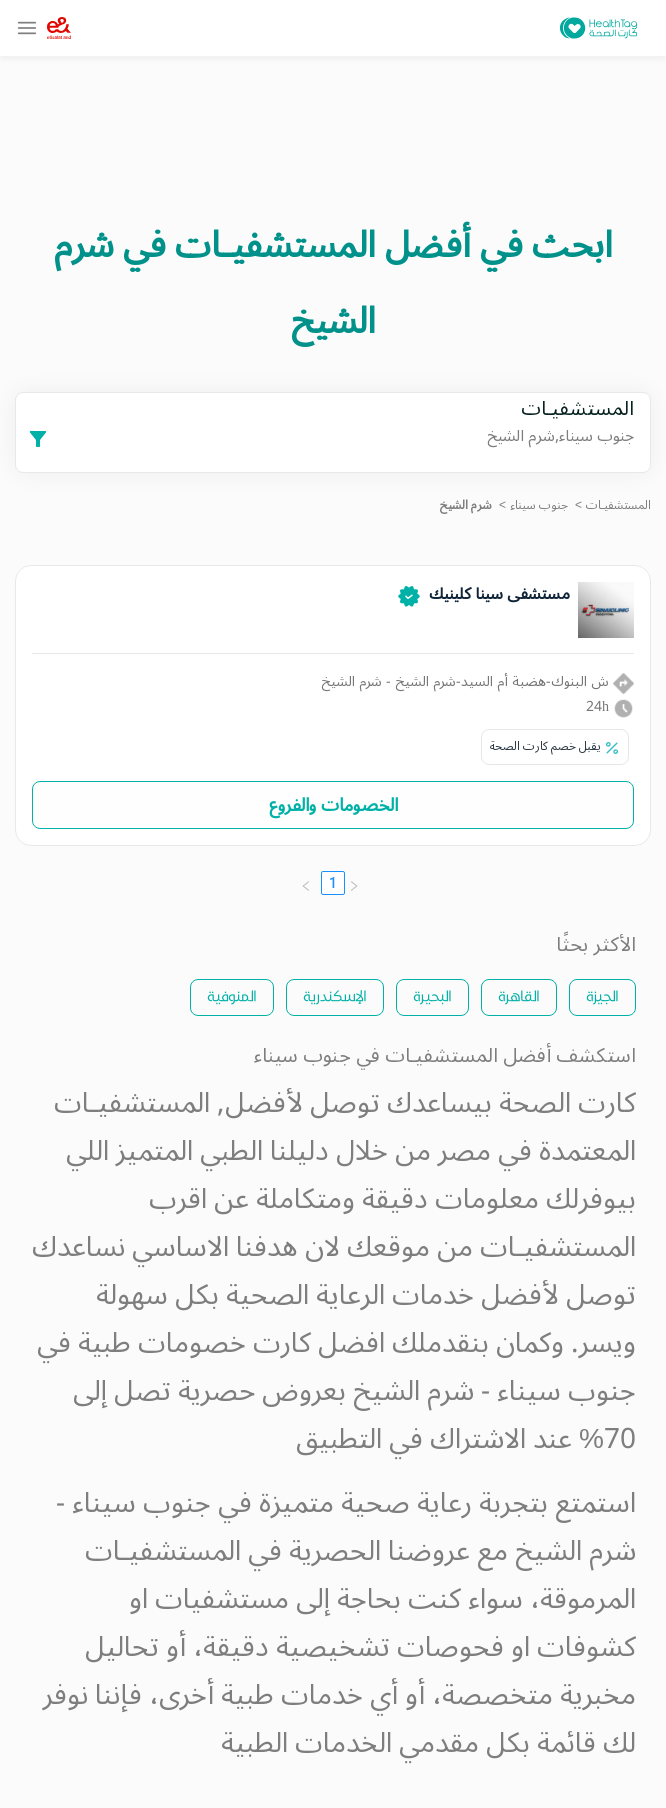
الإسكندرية (335, 995)
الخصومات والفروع (333, 805)
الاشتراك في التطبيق (411, 1439)
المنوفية (232, 995)
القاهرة (519, 995)
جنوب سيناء (539, 505)
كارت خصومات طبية (194, 1343)
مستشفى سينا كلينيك (499, 594)
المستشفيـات (618, 505)
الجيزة (602, 995)
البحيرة (432, 995)
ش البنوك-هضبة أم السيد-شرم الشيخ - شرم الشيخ (477, 681)
